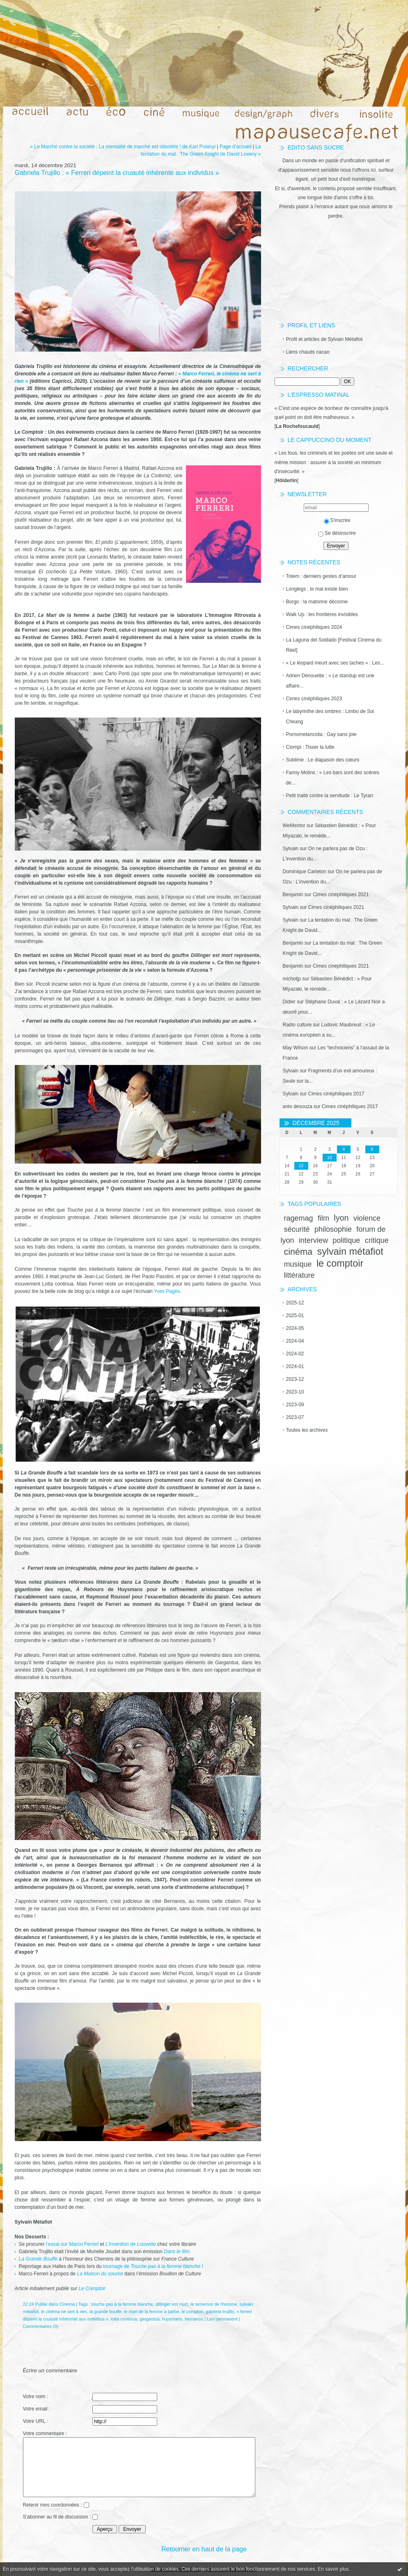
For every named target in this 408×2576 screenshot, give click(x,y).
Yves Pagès (167, 1291)
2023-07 (295, 1417)
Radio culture (297, 1025)
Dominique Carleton (304, 871)
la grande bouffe (105, 2311)
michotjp (292, 979)
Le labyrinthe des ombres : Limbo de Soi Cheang (330, 716)
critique (377, 1240)
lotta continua (124, 2318)
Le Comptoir (92, 2288)
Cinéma (67, 2304)
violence (366, 1218)
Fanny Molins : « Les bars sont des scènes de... (332, 778)
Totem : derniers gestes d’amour (321, 576)
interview (313, 1240)
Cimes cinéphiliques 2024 (314, 627)
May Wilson (295, 1048)
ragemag (298, 1218)
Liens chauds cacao (308, 352)
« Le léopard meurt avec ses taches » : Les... (335, 663)
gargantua (150, 2318)
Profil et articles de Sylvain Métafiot (324, 339)
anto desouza (297, 1106)
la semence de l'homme (213, 2304)
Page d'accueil (236, 147)
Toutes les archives (307, 1430)
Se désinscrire (337, 533)
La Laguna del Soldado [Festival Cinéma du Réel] (334, 645)
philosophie (333, 1229)
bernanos (194, 2318)
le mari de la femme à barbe (151, 2311)
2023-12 (295, 1379)
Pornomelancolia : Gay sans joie (321, 734)
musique (298, 1264)
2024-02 (295, 1354)
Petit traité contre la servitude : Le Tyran (329, 795)
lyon (341, 1217)
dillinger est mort (172, 2304)
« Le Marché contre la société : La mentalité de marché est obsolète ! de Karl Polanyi (122, 147)
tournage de (153, 2266)
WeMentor (294, 825)
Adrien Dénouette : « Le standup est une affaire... (330, 681)
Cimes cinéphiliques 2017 (336, 1094)
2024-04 (295, 1341)
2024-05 (295, 1328)
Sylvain (291, 848)
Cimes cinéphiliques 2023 (314, 699)
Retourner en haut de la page (204, 2549)
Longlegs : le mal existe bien (317, 589)
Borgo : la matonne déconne (317, 602)
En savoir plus (333, 2569)
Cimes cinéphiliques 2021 (341, 894)
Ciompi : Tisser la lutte (310, 747)
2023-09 (295, 1405)
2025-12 (295, 1303)
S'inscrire (337, 520)
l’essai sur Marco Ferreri (72, 2244)
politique (346, 1240)
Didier (289, 1002)
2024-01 (295, 1366)
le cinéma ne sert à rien (64, 2311)
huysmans (172, 2318)
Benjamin (293, 894)
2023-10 (295, 1392)
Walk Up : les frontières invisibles (322, 614)
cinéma (298, 1252)
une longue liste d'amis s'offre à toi (335, 197)
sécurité (297, 1229)
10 (329, 1157)
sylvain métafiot (350, 1251)
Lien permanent (222, 2318)
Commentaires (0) (40, 2326)
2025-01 (295, 1315)
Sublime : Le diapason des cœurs (323, 760)
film (323, 1218)
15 (301, 1166)
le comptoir (339, 1263)
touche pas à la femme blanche (122, 2304)
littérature (299, 1275)
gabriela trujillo (220, 2311)
